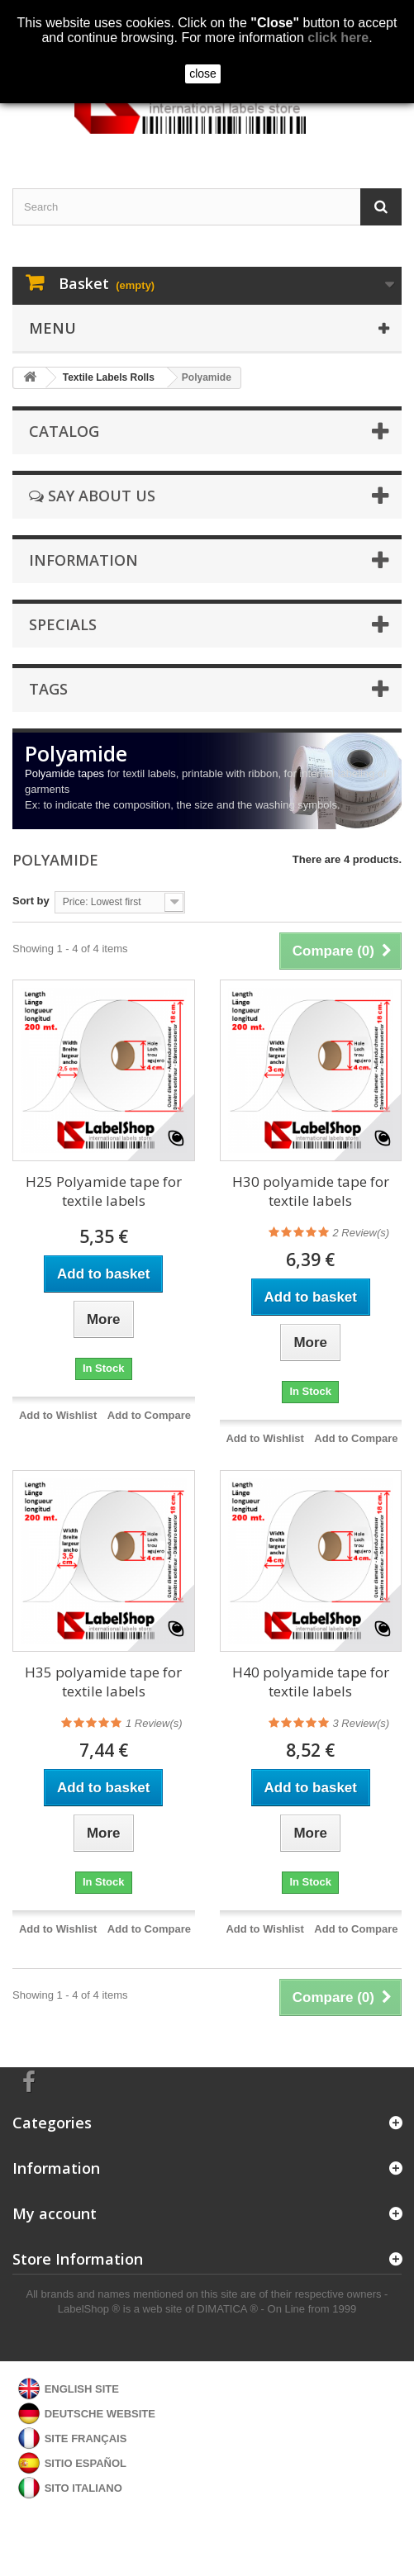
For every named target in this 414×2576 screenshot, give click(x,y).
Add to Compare (149, 1415)
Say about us (92, 495)
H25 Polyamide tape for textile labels (104, 1191)
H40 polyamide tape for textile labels (310, 1682)
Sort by (31, 900)
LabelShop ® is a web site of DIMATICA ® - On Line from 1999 (207, 2309)
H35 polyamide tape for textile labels (103, 1682)
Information (83, 560)
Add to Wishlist (58, 1415)
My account (54, 2213)
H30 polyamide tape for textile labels (310, 1191)
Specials (63, 624)
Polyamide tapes (64, 773)
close (203, 73)
